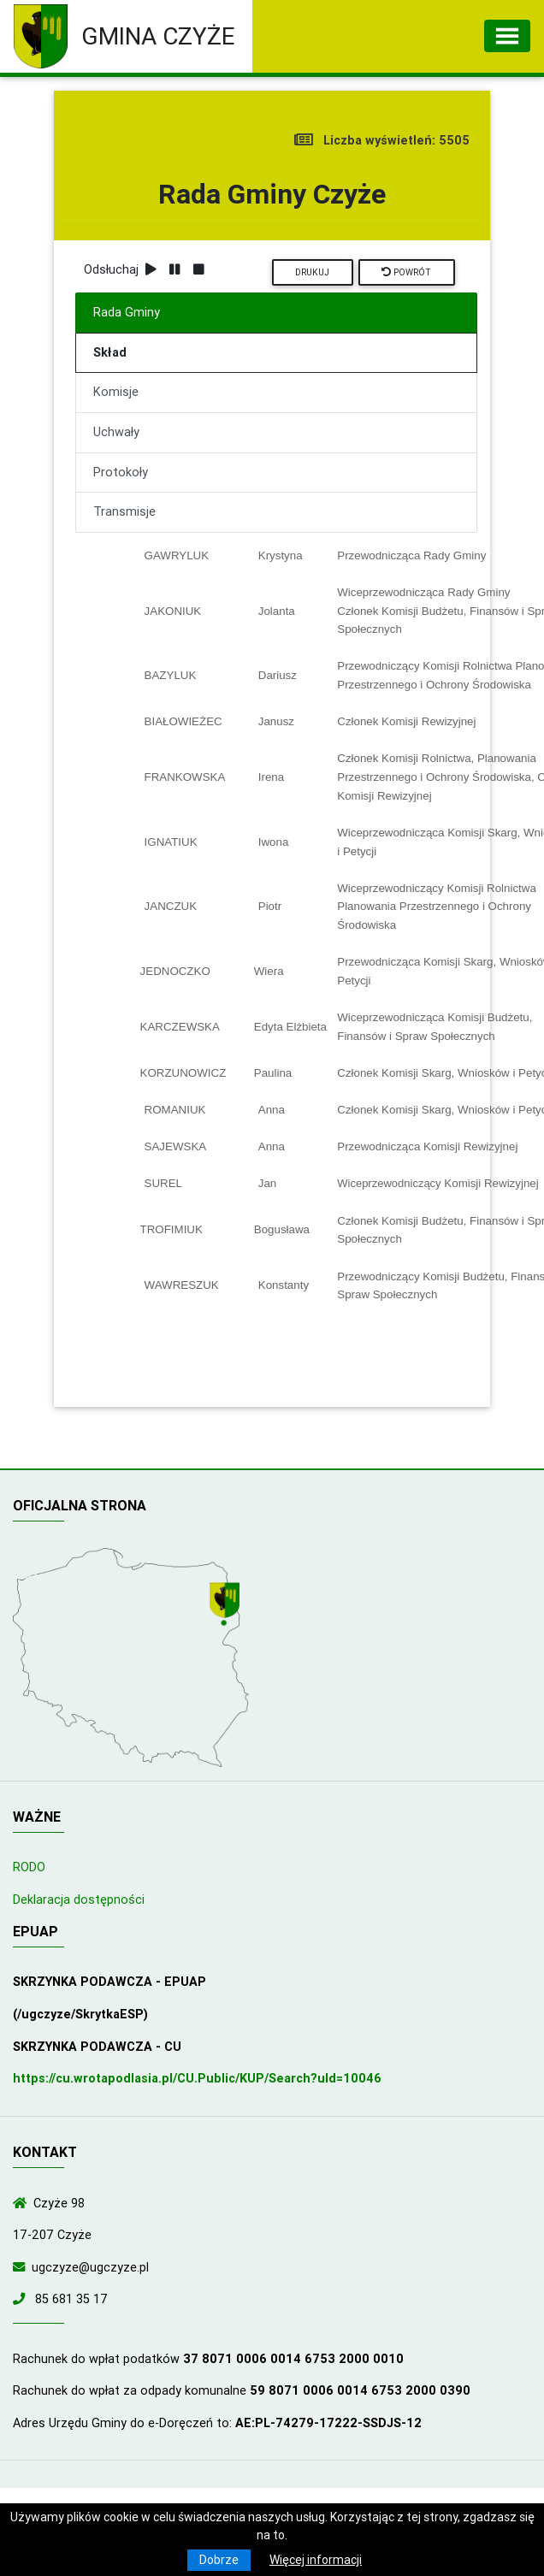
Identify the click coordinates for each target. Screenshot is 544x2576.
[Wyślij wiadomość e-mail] (22, 2267)
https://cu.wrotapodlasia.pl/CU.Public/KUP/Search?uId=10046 (197, 2078)
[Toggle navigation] (507, 36)
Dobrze (219, 2559)
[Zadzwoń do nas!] (22, 2299)
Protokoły (120, 472)
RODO (29, 1867)
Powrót (406, 272)
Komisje (116, 391)
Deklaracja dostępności (79, 1899)
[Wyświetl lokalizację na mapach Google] (226, 1605)
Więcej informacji (315, 2559)
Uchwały (116, 432)
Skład (110, 352)
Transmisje (124, 511)
